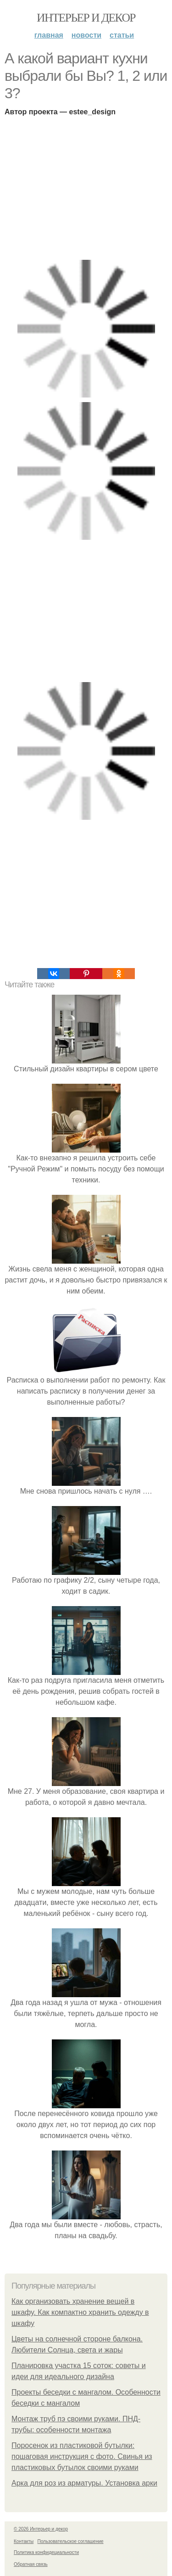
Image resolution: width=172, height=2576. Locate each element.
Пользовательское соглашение (71, 2541)
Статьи (122, 35)
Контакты (23, 2541)
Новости (86, 35)
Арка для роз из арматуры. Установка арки (84, 2483)
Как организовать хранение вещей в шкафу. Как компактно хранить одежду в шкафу (80, 2312)
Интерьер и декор (86, 17)
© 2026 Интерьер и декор (41, 2528)
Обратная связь (31, 2564)
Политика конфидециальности (46, 2552)
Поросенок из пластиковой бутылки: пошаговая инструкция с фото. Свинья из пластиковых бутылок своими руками (81, 2456)
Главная (48, 35)
